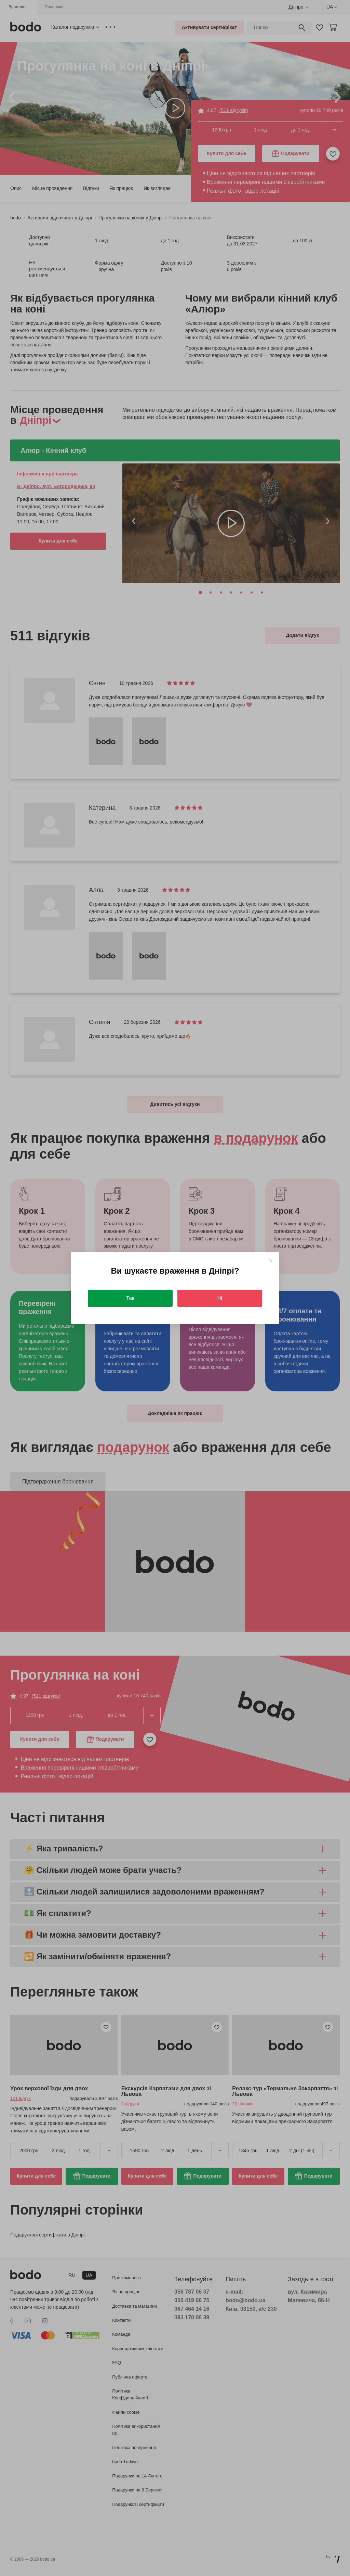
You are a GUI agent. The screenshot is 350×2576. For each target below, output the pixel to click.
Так (130, 1298)
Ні (219, 1298)
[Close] (270, 1261)
